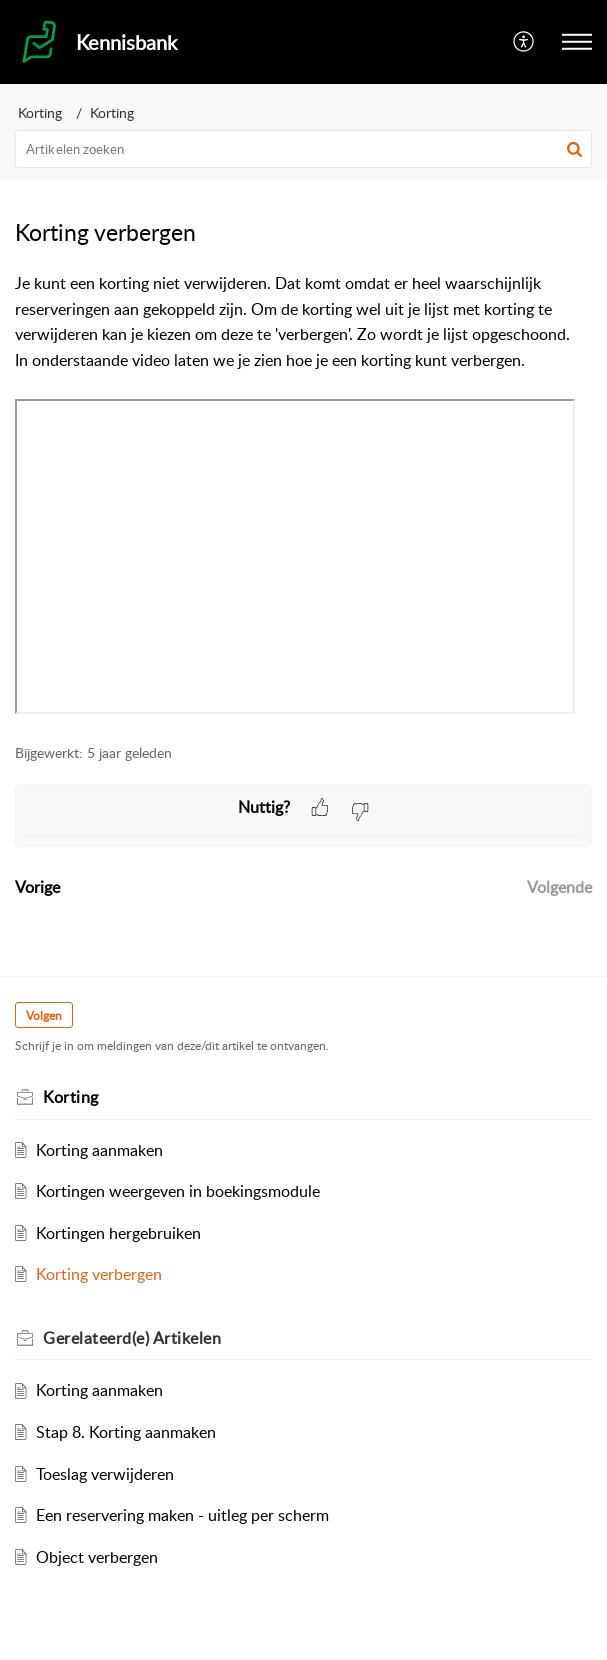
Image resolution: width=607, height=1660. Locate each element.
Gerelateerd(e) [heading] (132, 1338)
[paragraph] (303, 496)
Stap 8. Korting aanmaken (126, 1432)
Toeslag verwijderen (105, 1474)
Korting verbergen (99, 1274)
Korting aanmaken (99, 1150)
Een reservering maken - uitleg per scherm (182, 1515)
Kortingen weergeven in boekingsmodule (178, 1191)
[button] (524, 42)
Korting (40, 112)
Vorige (37, 887)
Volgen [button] (44, 1015)
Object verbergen (97, 1557)
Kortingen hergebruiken (118, 1233)
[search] (303, 149)
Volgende (559, 887)
